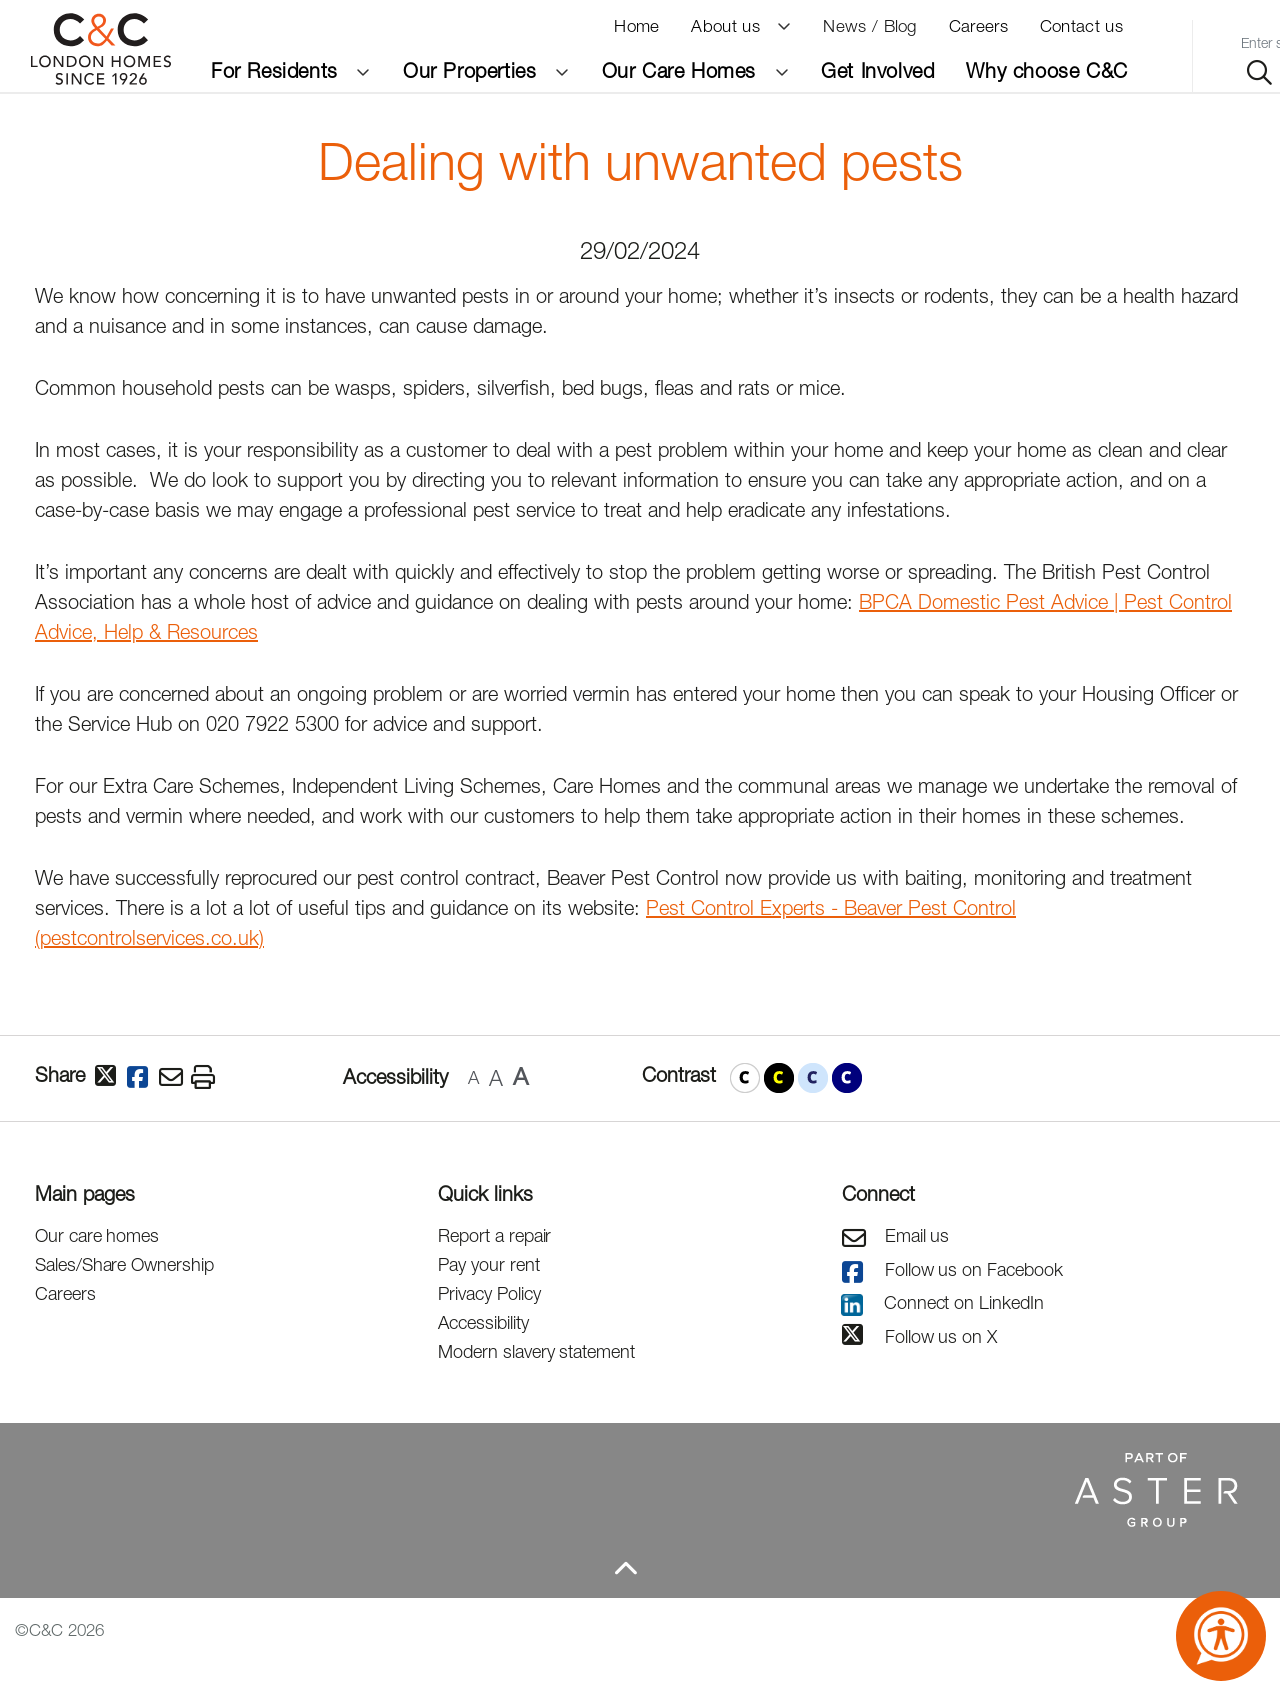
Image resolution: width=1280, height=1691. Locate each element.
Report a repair (494, 1235)
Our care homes (97, 1235)
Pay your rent (488, 1264)
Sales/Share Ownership (124, 1264)
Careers (65, 1293)
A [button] (473, 1077)
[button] (745, 1078)
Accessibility (483, 1322)
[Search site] (1259, 73)
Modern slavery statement (536, 1351)
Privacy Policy (489, 1293)
